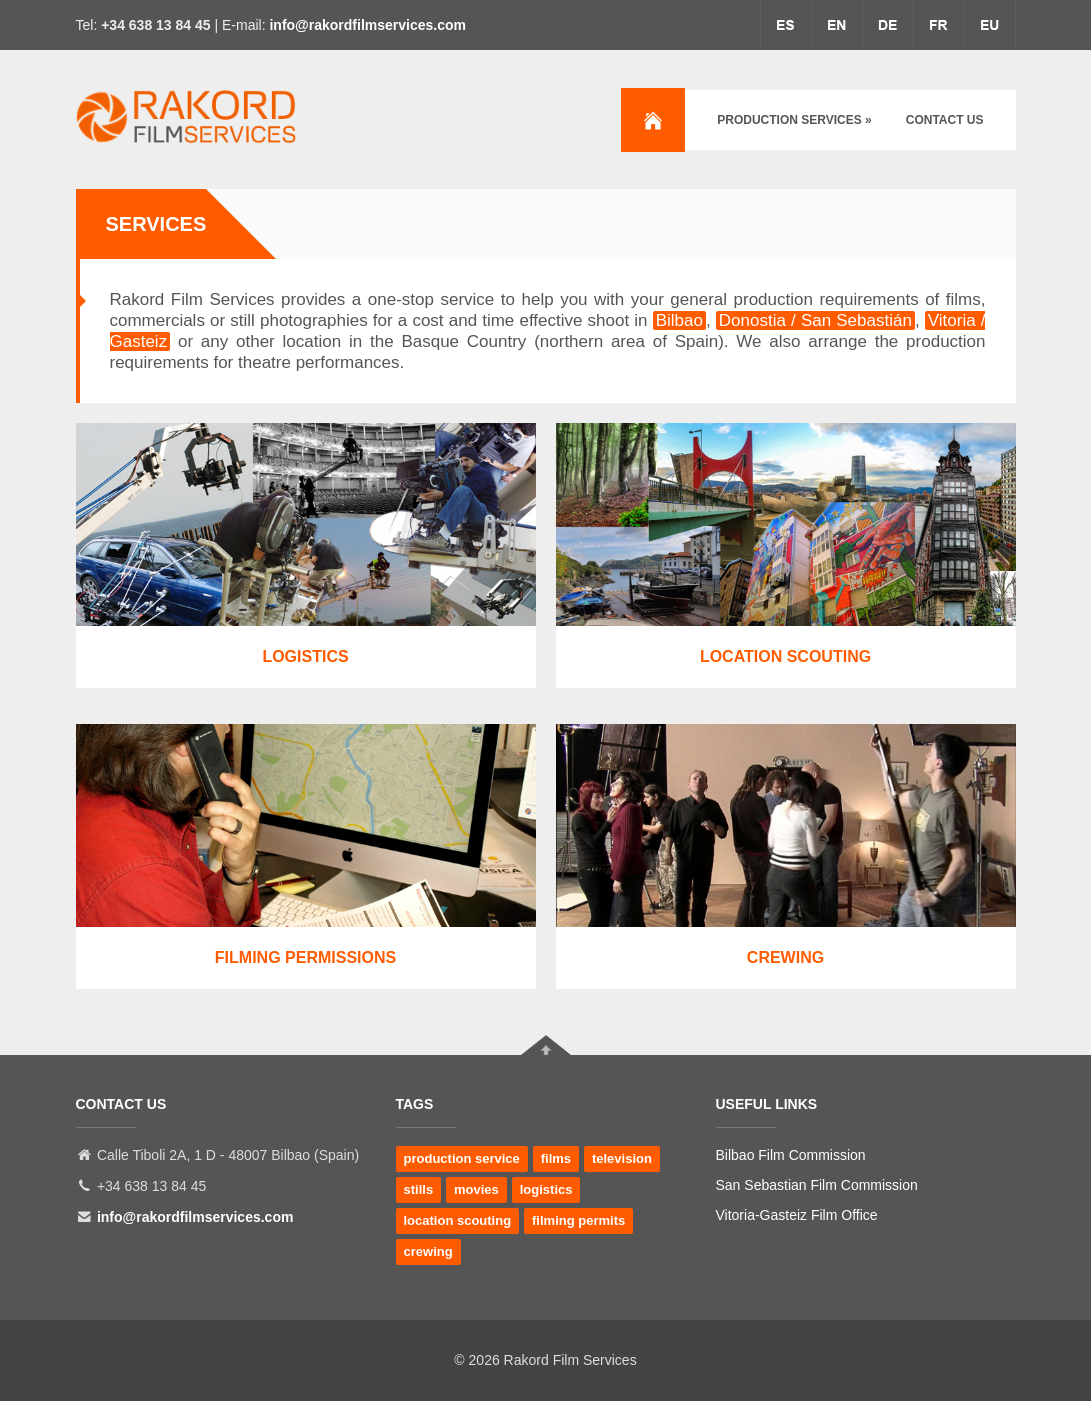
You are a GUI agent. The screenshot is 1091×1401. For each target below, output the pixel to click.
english (837, 25)
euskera (990, 25)
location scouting (458, 1220)
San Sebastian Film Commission (817, 1185)
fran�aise (939, 25)
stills (419, 1189)
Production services (794, 120)
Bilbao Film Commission (791, 1155)
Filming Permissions (305, 957)
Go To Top (546, 1045)
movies (476, 1189)
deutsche (888, 25)
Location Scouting (785, 656)
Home (653, 120)
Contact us (945, 120)
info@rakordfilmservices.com (367, 25)
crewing (428, 1251)
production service (462, 1158)
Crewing (785, 957)
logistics (546, 1189)
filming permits (578, 1220)
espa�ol (786, 25)
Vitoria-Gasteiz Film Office (797, 1215)
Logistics (305, 656)
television (622, 1158)
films (556, 1158)
